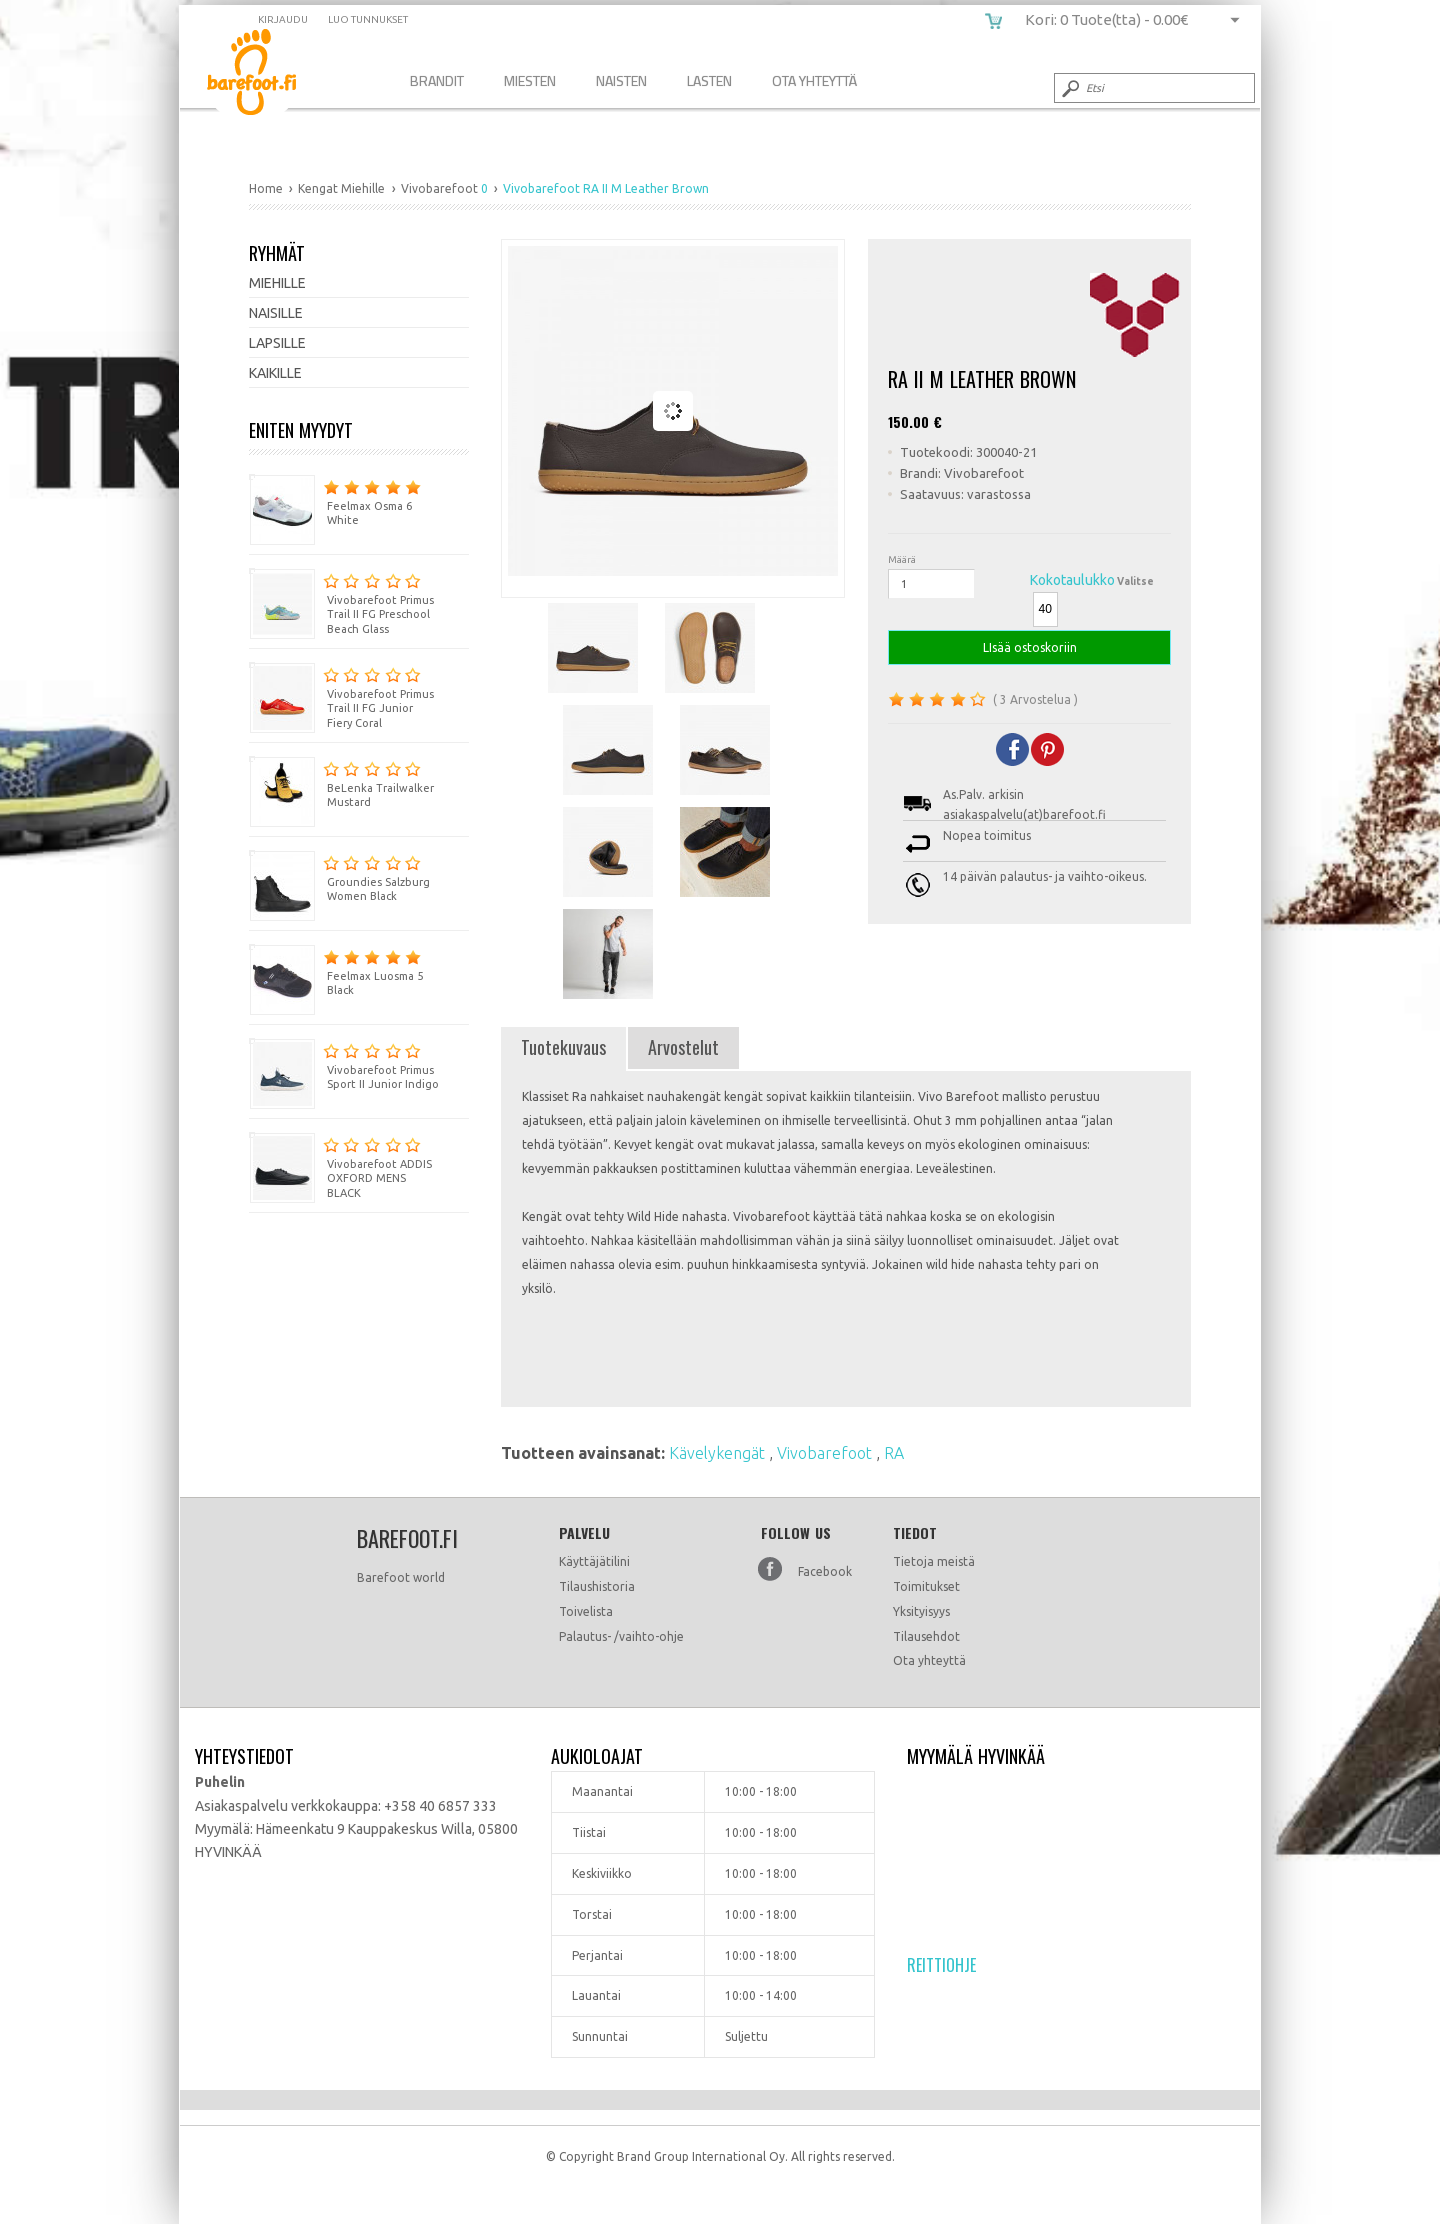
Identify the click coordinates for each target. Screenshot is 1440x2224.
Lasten (709, 80)
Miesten (530, 80)
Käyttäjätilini (594, 1561)
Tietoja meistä (934, 1561)
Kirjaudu (283, 19)
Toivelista (586, 1611)
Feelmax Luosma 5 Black (336, 970)
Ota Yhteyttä (814, 80)
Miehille (277, 283)
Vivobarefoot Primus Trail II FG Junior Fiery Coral (341, 696)
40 (1045, 609)
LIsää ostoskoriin (1029, 647)
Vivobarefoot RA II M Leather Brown (266, 75)
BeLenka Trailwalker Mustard (341, 782)
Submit (1069, 88)
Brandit (437, 80)
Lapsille (277, 343)
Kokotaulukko (1072, 580)
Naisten (621, 80)
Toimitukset (926, 1586)
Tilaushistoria (597, 1586)
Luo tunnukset (368, 19)
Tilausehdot (926, 1636)
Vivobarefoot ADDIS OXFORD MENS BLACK (340, 1166)
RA (894, 1453)
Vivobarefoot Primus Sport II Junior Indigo (344, 1064)
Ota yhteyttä (929, 1660)
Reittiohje (941, 1965)
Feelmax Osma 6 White (335, 500)
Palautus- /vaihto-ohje (621, 1636)
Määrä (902, 559)
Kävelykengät (719, 1453)
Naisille (276, 313)
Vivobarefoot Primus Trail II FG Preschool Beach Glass (341, 602)
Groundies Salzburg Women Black (339, 876)
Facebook (825, 1571)
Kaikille (275, 373)
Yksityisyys (921, 1611)
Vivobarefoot (826, 1453)
